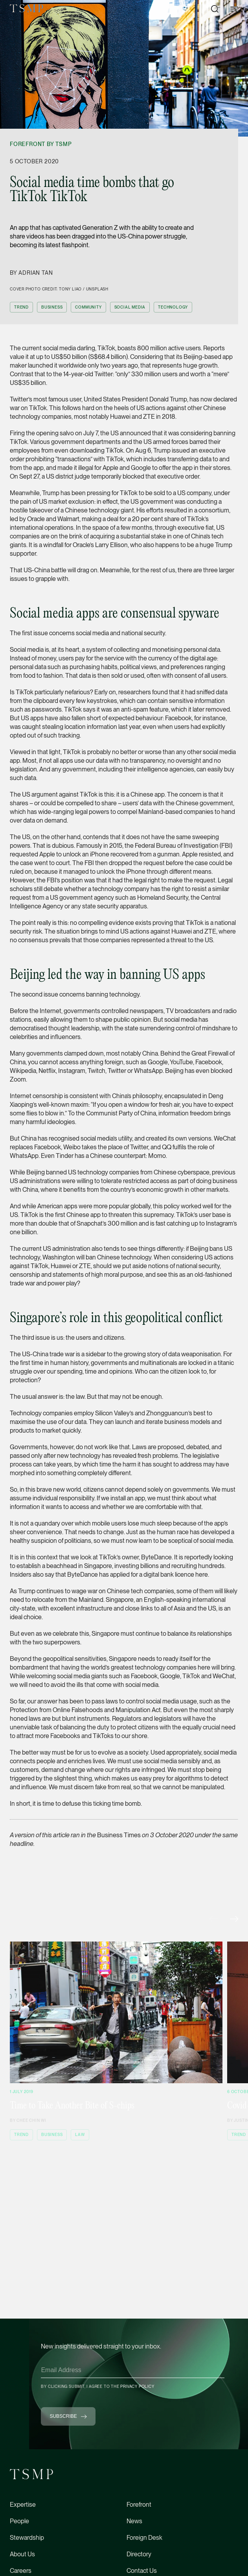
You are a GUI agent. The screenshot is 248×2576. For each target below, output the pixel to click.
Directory (139, 2554)
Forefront (139, 2504)
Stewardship (27, 2537)
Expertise (23, 2504)
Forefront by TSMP (41, 144)
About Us (22, 2554)
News (134, 2521)
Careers (20, 2570)
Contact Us (142, 2570)
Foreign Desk (144, 2537)
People (19, 2521)
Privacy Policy (137, 2386)
